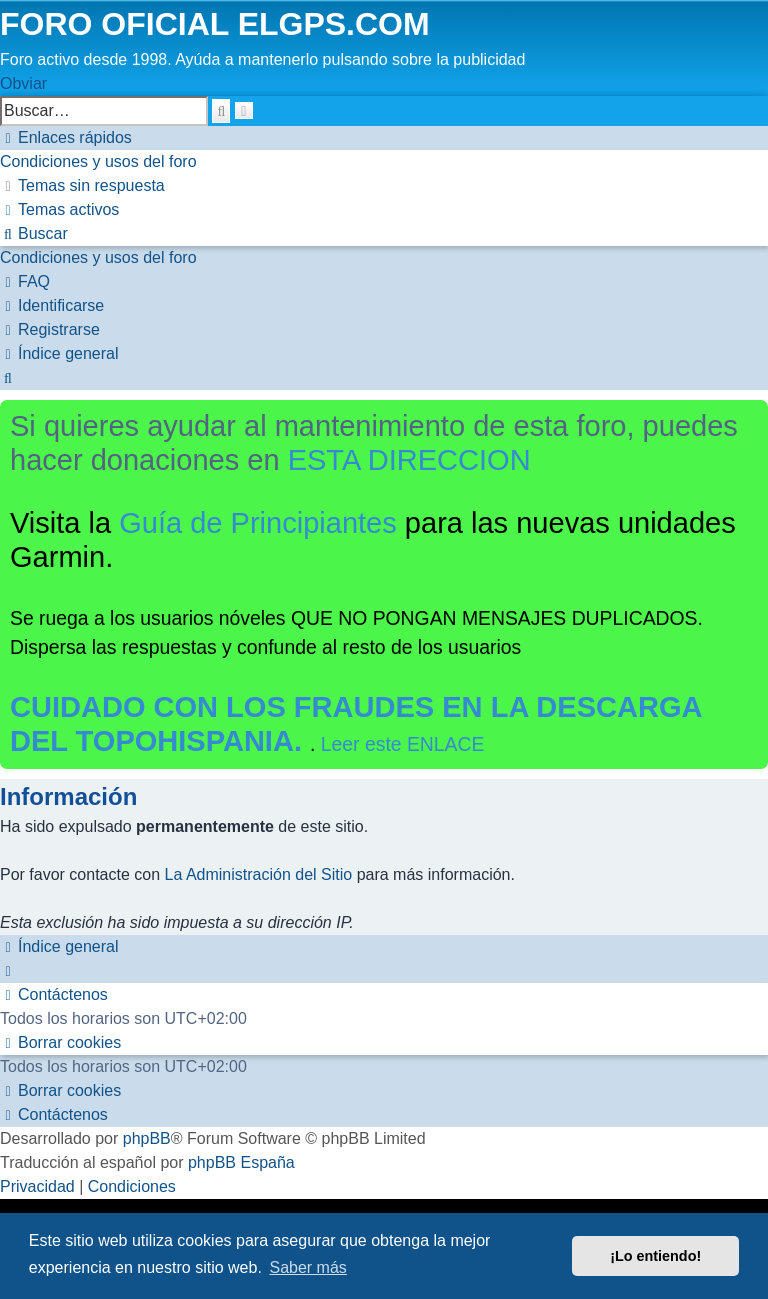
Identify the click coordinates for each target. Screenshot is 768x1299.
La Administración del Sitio (259, 874)
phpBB (147, 1138)
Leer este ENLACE (403, 744)
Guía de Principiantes (258, 523)
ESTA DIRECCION (409, 460)
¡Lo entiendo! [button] (655, 1256)
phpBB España (241, 1162)
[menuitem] (98, 161)
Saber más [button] (307, 1267)
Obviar (23, 83)
